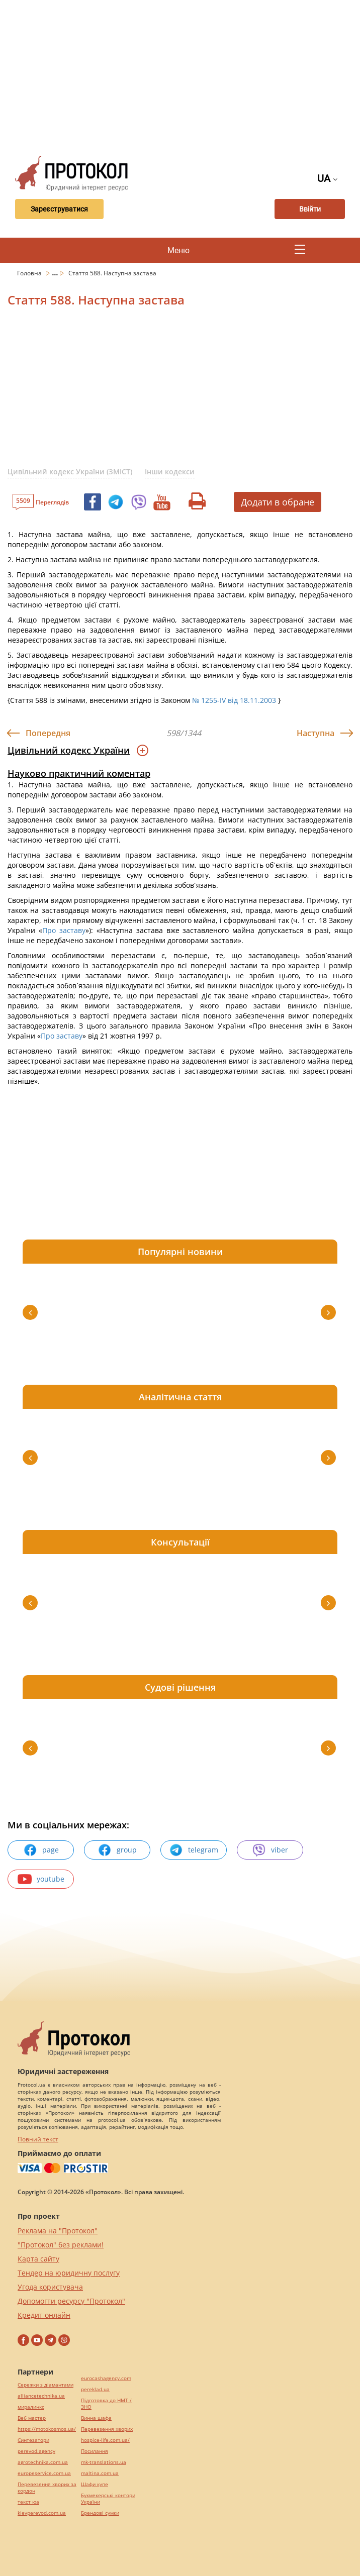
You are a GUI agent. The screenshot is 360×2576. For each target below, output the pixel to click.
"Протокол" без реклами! (61, 2244)
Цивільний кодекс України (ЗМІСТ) (70, 471)
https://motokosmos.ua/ (47, 2429)
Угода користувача (50, 2287)
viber (270, 1850)
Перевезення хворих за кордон (47, 2487)
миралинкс (31, 2407)
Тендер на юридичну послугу (69, 2273)
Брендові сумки (100, 2513)
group (117, 1850)
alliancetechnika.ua (41, 2396)
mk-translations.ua (103, 2462)
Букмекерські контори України (108, 2498)
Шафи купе (94, 2484)
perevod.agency (36, 2451)
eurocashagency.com (106, 2378)
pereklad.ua (95, 2389)
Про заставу (63, 930)
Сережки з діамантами (45, 2385)
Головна (30, 273)
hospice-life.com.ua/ (105, 2440)
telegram (193, 1850)
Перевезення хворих (107, 2429)
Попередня (48, 733)
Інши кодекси (170, 471)
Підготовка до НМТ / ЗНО (106, 2403)
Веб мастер (32, 2418)
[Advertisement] (184, 75)
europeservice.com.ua (44, 2473)
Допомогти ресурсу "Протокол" (71, 2301)
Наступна (315, 733)
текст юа (28, 2502)
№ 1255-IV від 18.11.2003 (234, 700)
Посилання (94, 2451)
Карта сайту (38, 2258)
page (41, 1850)
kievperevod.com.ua (42, 2513)
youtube (41, 1879)
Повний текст (38, 2139)
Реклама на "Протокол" (58, 2230)
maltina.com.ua (100, 2473)
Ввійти (310, 209)
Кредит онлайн (44, 2315)
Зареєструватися (59, 209)
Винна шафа (96, 2418)
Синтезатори (33, 2440)
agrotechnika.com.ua (43, 2462)
